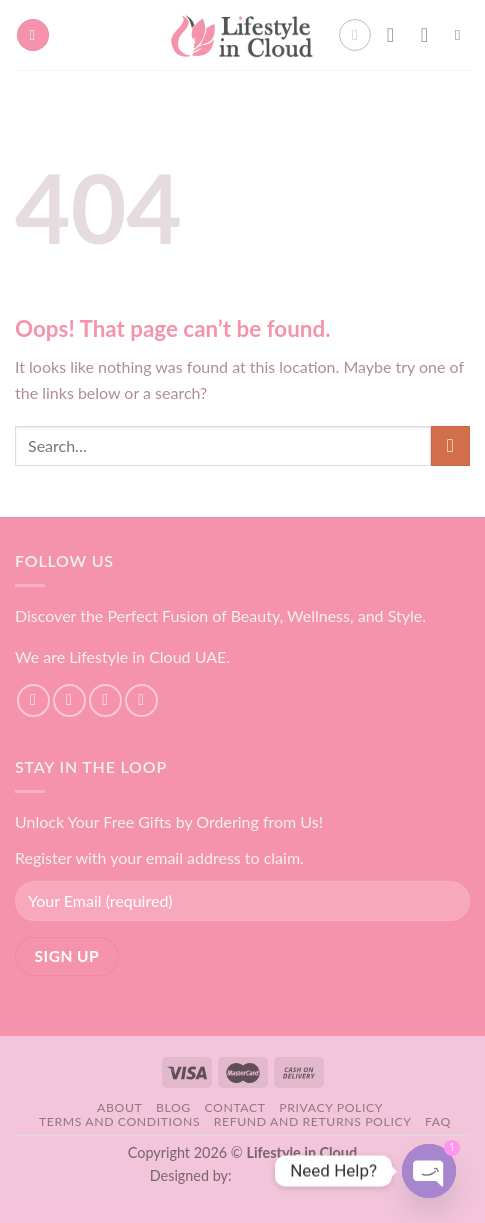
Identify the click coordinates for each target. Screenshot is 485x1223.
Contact (234, 1107)
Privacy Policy (331, 1107)
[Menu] (33, 35)
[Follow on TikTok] (105, 700)
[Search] (462, 35)
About (119, 1107)
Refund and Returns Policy (313, 1121)
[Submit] (450, 445)
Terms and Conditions (119, 1121)
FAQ (438, 1121)
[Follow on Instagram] (69, 700)
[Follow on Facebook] (33, 700)
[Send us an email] (141, 700)
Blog (173, 1107)
